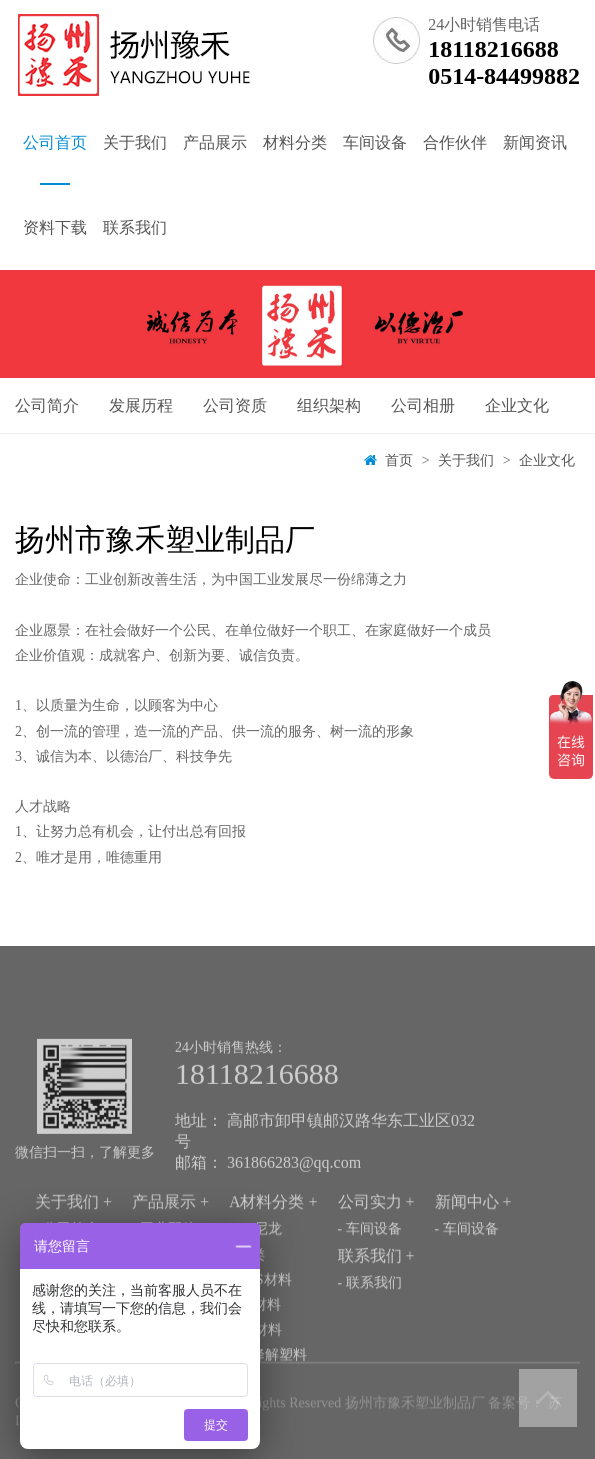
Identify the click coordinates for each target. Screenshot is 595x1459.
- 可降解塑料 (268, 1385)
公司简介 (47, 405)
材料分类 (295, 142)
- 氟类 (247, 1284)
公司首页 (55, 159)
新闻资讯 (535, 142)
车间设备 (375, 142)
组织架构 (329, 405)
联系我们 (135, 227)
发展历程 (141, 405)
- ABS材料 (260, 1309)
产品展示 (215, 142)
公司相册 (423, 405)
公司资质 (235, 405)
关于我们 (135, 142)
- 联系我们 (370, 1313)
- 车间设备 (370, 1259)
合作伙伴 (455, 142)
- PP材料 (255, 1335)
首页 (399, 460)
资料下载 (55, 227)
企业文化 (517, 405)
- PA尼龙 (255, 1259)
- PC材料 (255, 1360)
